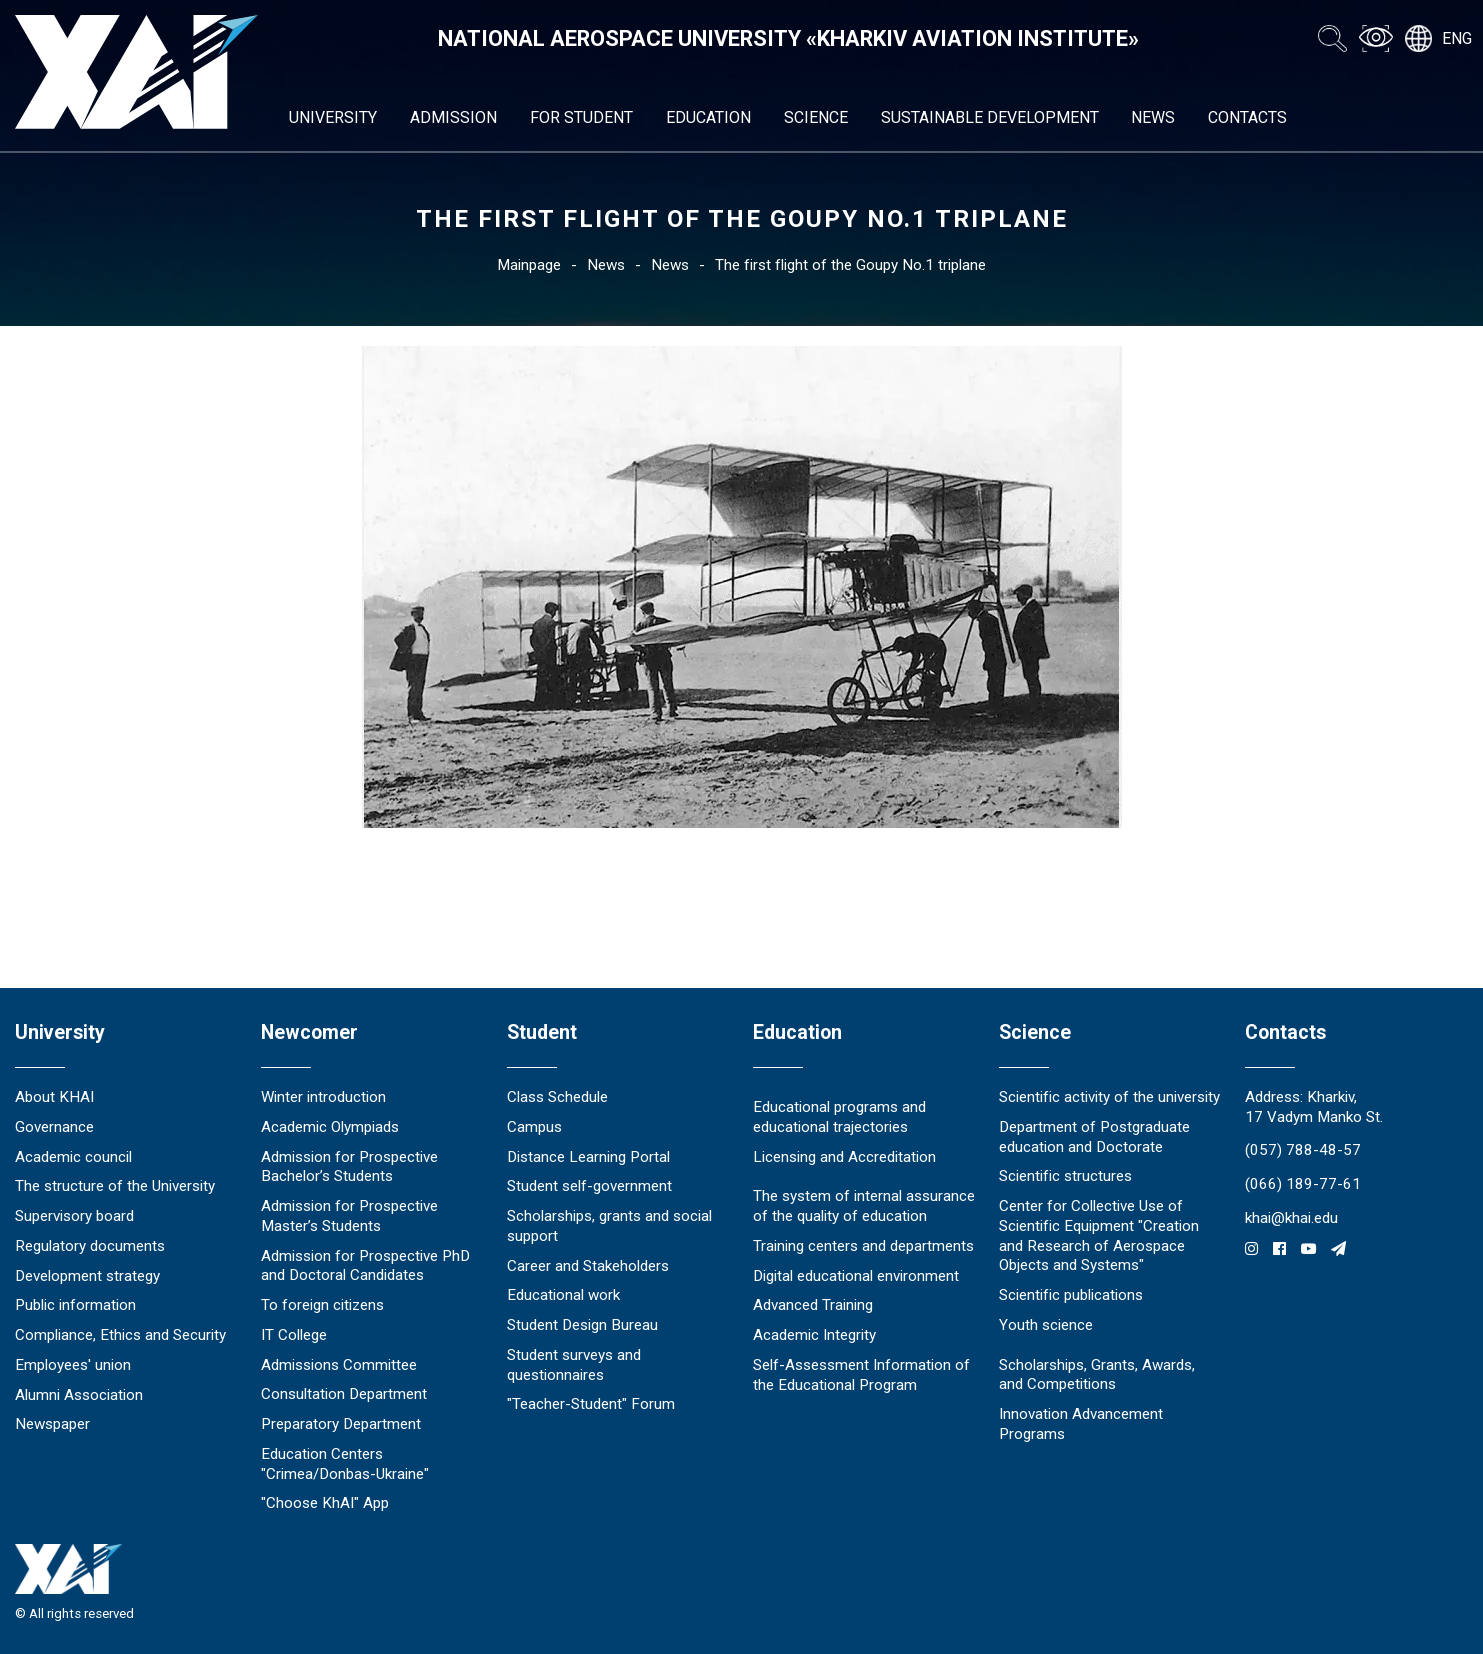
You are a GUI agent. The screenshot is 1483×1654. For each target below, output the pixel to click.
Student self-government (589, 1186)
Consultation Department (344, 1394)
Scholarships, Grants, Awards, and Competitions (1097, 1375)
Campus (534, 1127)
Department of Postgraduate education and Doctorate (1094, 1137)
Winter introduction (323, 1097)
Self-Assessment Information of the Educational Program (861, 1375)
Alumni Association (79, 1395)
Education (708, 117)
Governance (54, 1127)
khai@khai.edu (1291, 1218)
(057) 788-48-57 (1303, 1150)
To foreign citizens (322, 1305)
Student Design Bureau (582, 1325)
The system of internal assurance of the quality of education (864, 1206)
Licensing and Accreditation (844, 1157)
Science (816, 117)
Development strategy (87, 1276)
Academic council (73, 1157)
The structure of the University (115, 1186)
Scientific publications (1071, 1295)
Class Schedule (557, 1097)
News (1153, 117)
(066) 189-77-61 (1303, 1184)
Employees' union (73, 1365)
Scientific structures (1065, 1176)
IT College (294, 1335)
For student (581, 117)
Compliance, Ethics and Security (120, 1335)
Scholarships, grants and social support (609, 1226)
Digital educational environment (856, 1276)
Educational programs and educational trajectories (839, 1117)
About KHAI (54, 1097)
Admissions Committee (339, 1365)
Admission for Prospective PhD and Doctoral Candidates (365, 1266)
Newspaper (52, 1424)
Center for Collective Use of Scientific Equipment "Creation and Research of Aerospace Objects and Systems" (1099, 1235)
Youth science (1046, 1325)
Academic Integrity (814, 1335)
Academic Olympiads (330, 1127)
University (333, 117)
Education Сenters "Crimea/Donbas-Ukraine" (345, 1464)
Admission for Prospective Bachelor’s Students (349, 1167)
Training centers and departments (863, 1246)
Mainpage (529, 265)
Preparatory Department (341, 1424)
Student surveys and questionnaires (574, 1365)
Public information (75, 1305)
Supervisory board (74, 1216)
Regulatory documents (90, 1246)
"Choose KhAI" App (325, 1503)
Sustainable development (990, 117)
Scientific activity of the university (1109, 1097)
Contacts (1247, 117)
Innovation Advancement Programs (1081, 1424)
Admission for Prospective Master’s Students (349, 1216)
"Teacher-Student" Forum (591, 1404)
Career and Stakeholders (588, 1266)
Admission (453, 117)
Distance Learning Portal (588, 1157)
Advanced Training (813, 1305)
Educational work (563, 1295)
